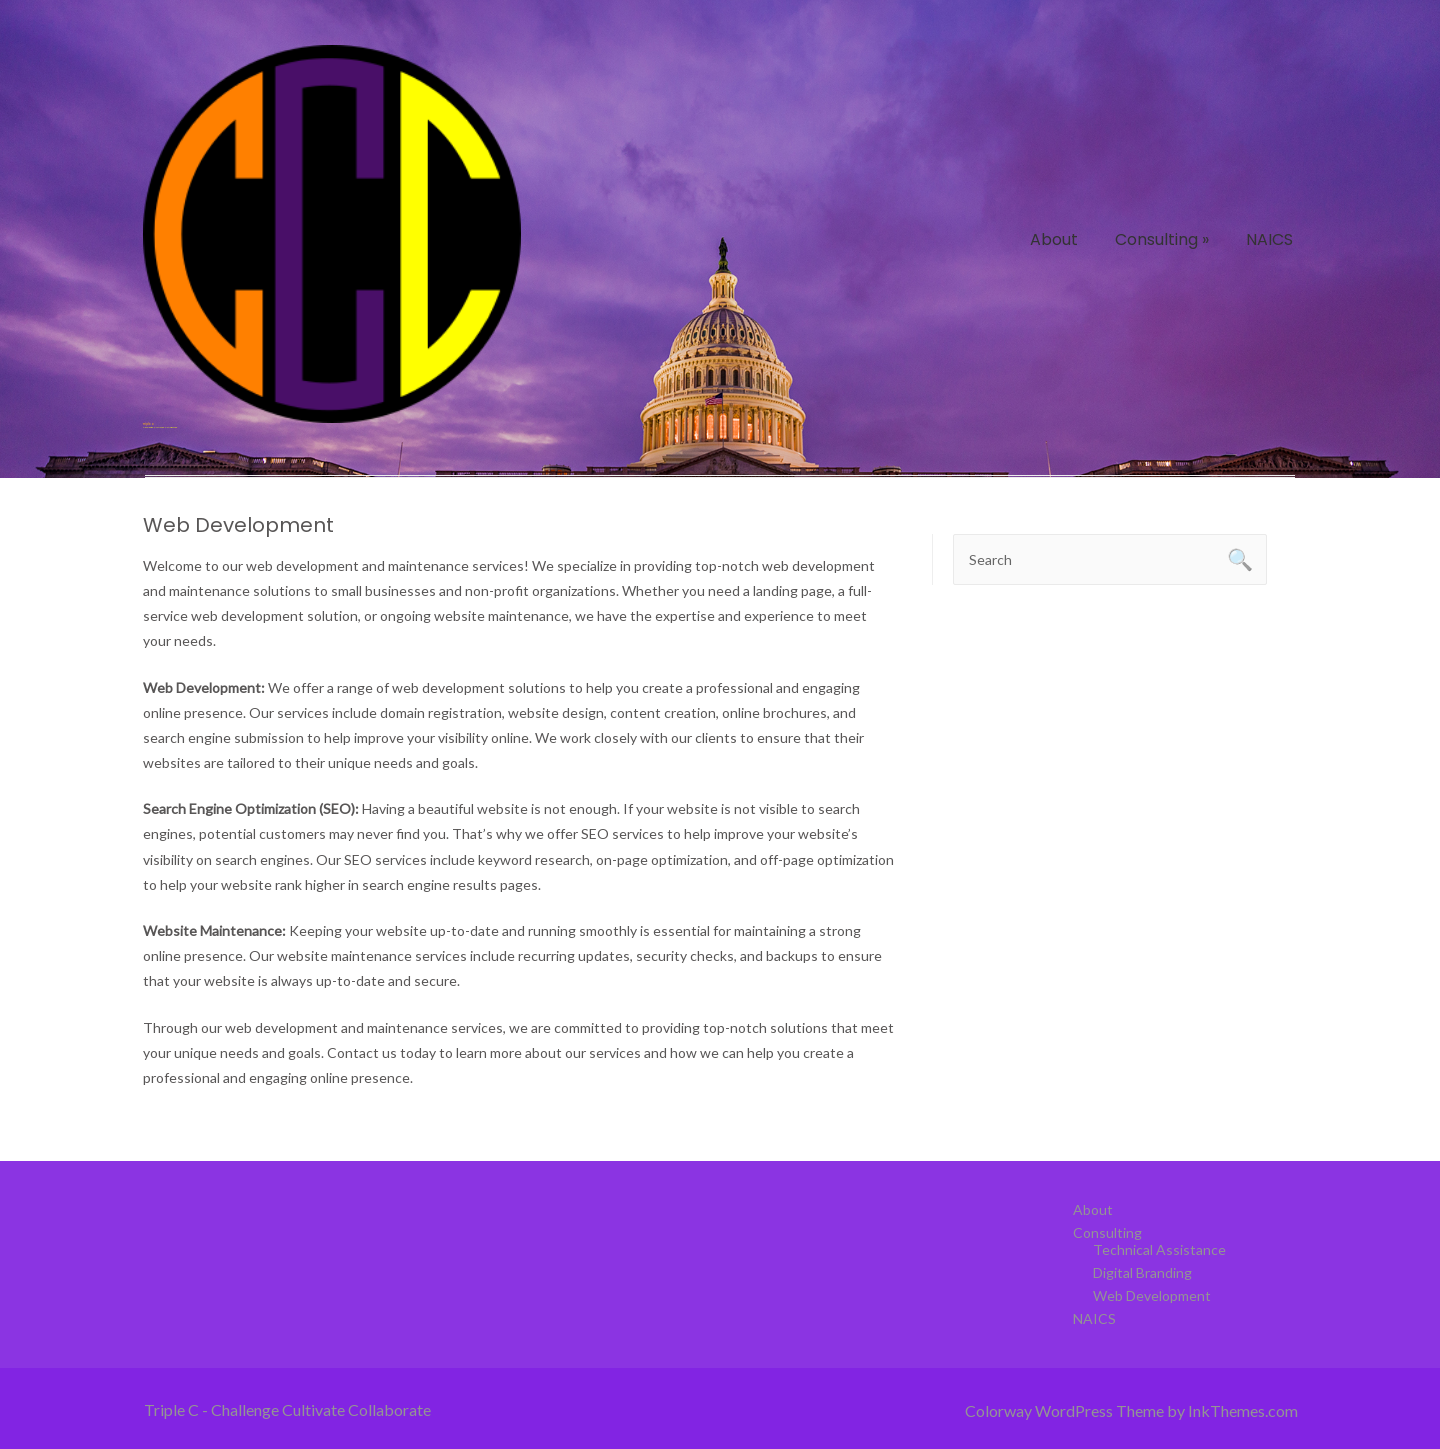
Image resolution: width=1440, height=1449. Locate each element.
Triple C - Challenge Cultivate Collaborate (287, 1409)
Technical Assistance (1159, 1249)
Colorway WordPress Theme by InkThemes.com (1131, 1410)
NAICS (1269, 239)
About (1054, 239)
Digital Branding (1142, 1272)
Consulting (1162, 239)
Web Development (1152, 1295)
